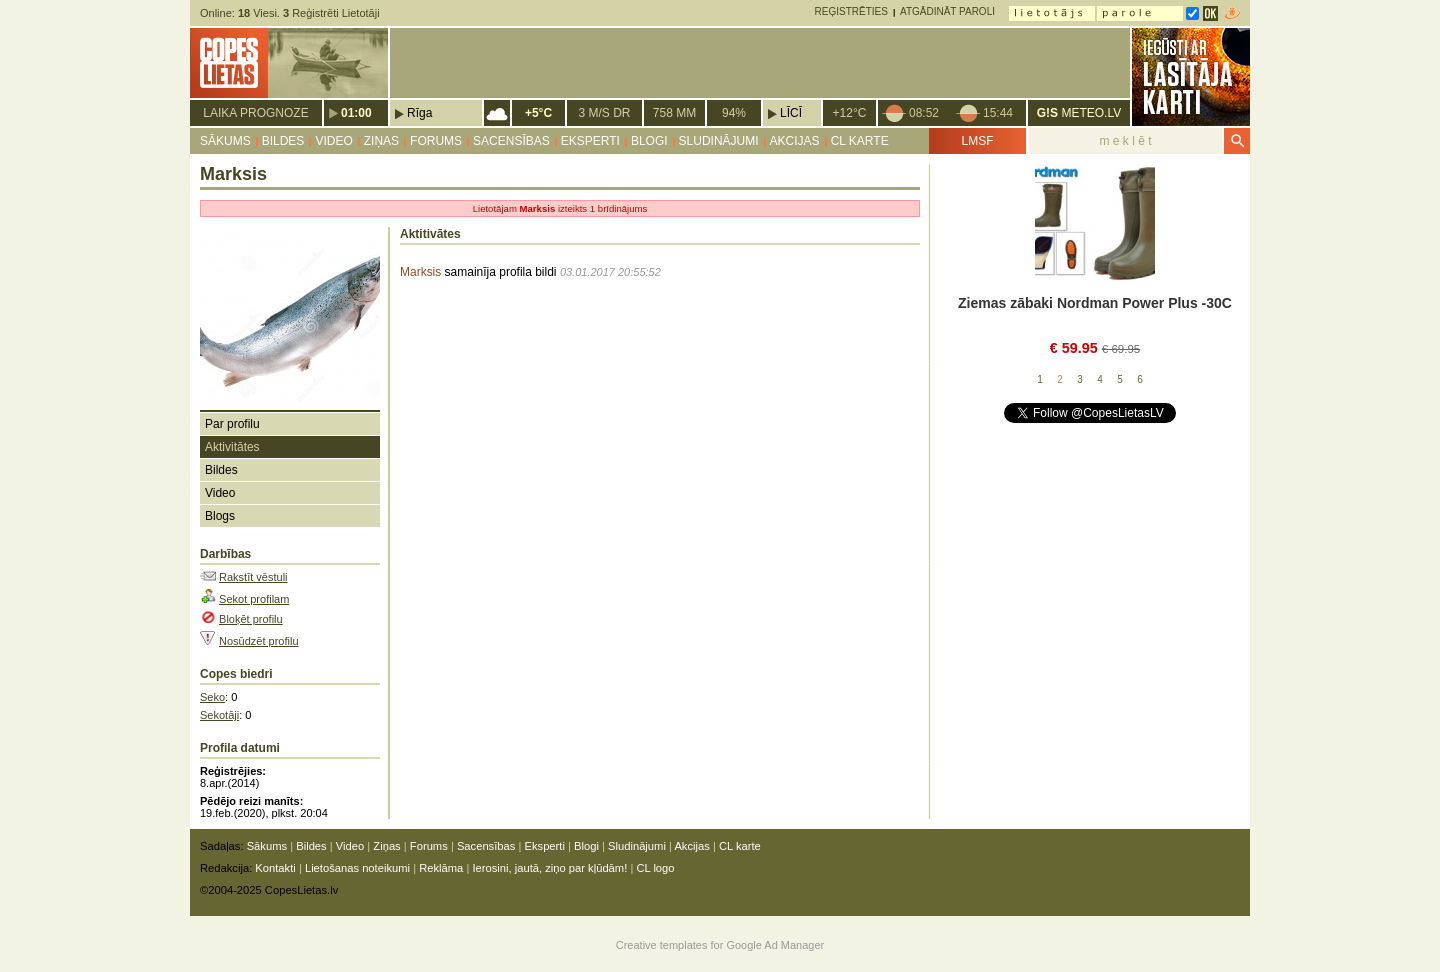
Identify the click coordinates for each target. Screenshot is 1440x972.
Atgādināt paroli (947, 11)
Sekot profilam (254, 599)
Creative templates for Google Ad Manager (720, 945)
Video (333, 141)
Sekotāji (219, 715)
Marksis (420, 272)
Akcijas (795, 141)
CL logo (655, 868)
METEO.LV (1079, 113)
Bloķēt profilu (251, 619)
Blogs (220, 516)
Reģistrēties (851, 11)
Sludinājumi (719, 141)
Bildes (283, 141)
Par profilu (232, 424)
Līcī (791, 113)
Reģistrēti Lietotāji (331, 13)
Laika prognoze (255, 113)
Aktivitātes (232, 447)
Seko (212, 697)
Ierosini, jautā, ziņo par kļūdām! (549, 868)
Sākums (225, 141)
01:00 (356, 113)
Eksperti (590, 141)
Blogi (649, 141)
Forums (436, 141)
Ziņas (381, 141)
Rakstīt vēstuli (253, 577)
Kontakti (275, 868)
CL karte (860, 141)
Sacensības (511, 141)
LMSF (977, 141)
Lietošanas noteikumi (357, 868)
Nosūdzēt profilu (259, 641)
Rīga (419, 113)
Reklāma (441, 868)
